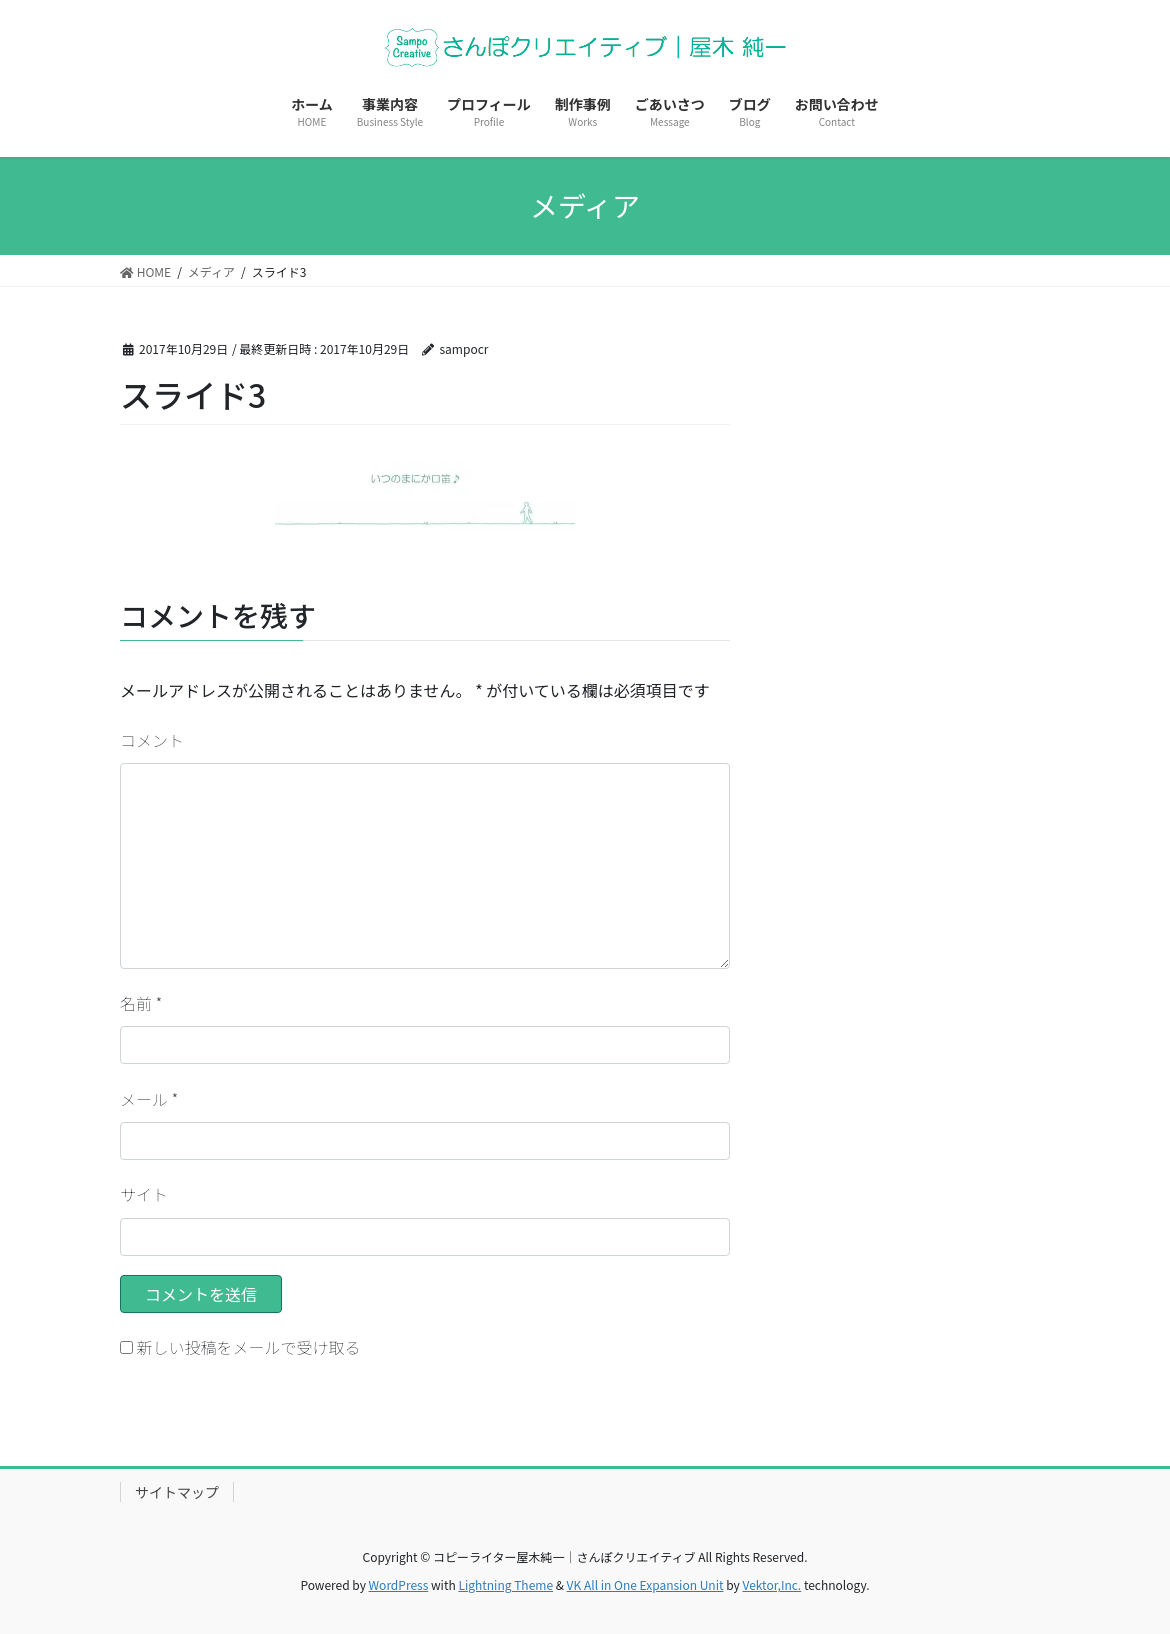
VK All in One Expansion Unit (645, 1584)
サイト (144, 1194)
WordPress (399, 1584)
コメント (152, 740)
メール (149, 1099)
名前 (141, 1003)
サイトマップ (177, 1492)
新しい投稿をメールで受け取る (249, 1347)
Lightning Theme (505, 1584)
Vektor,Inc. (771, 1584)
